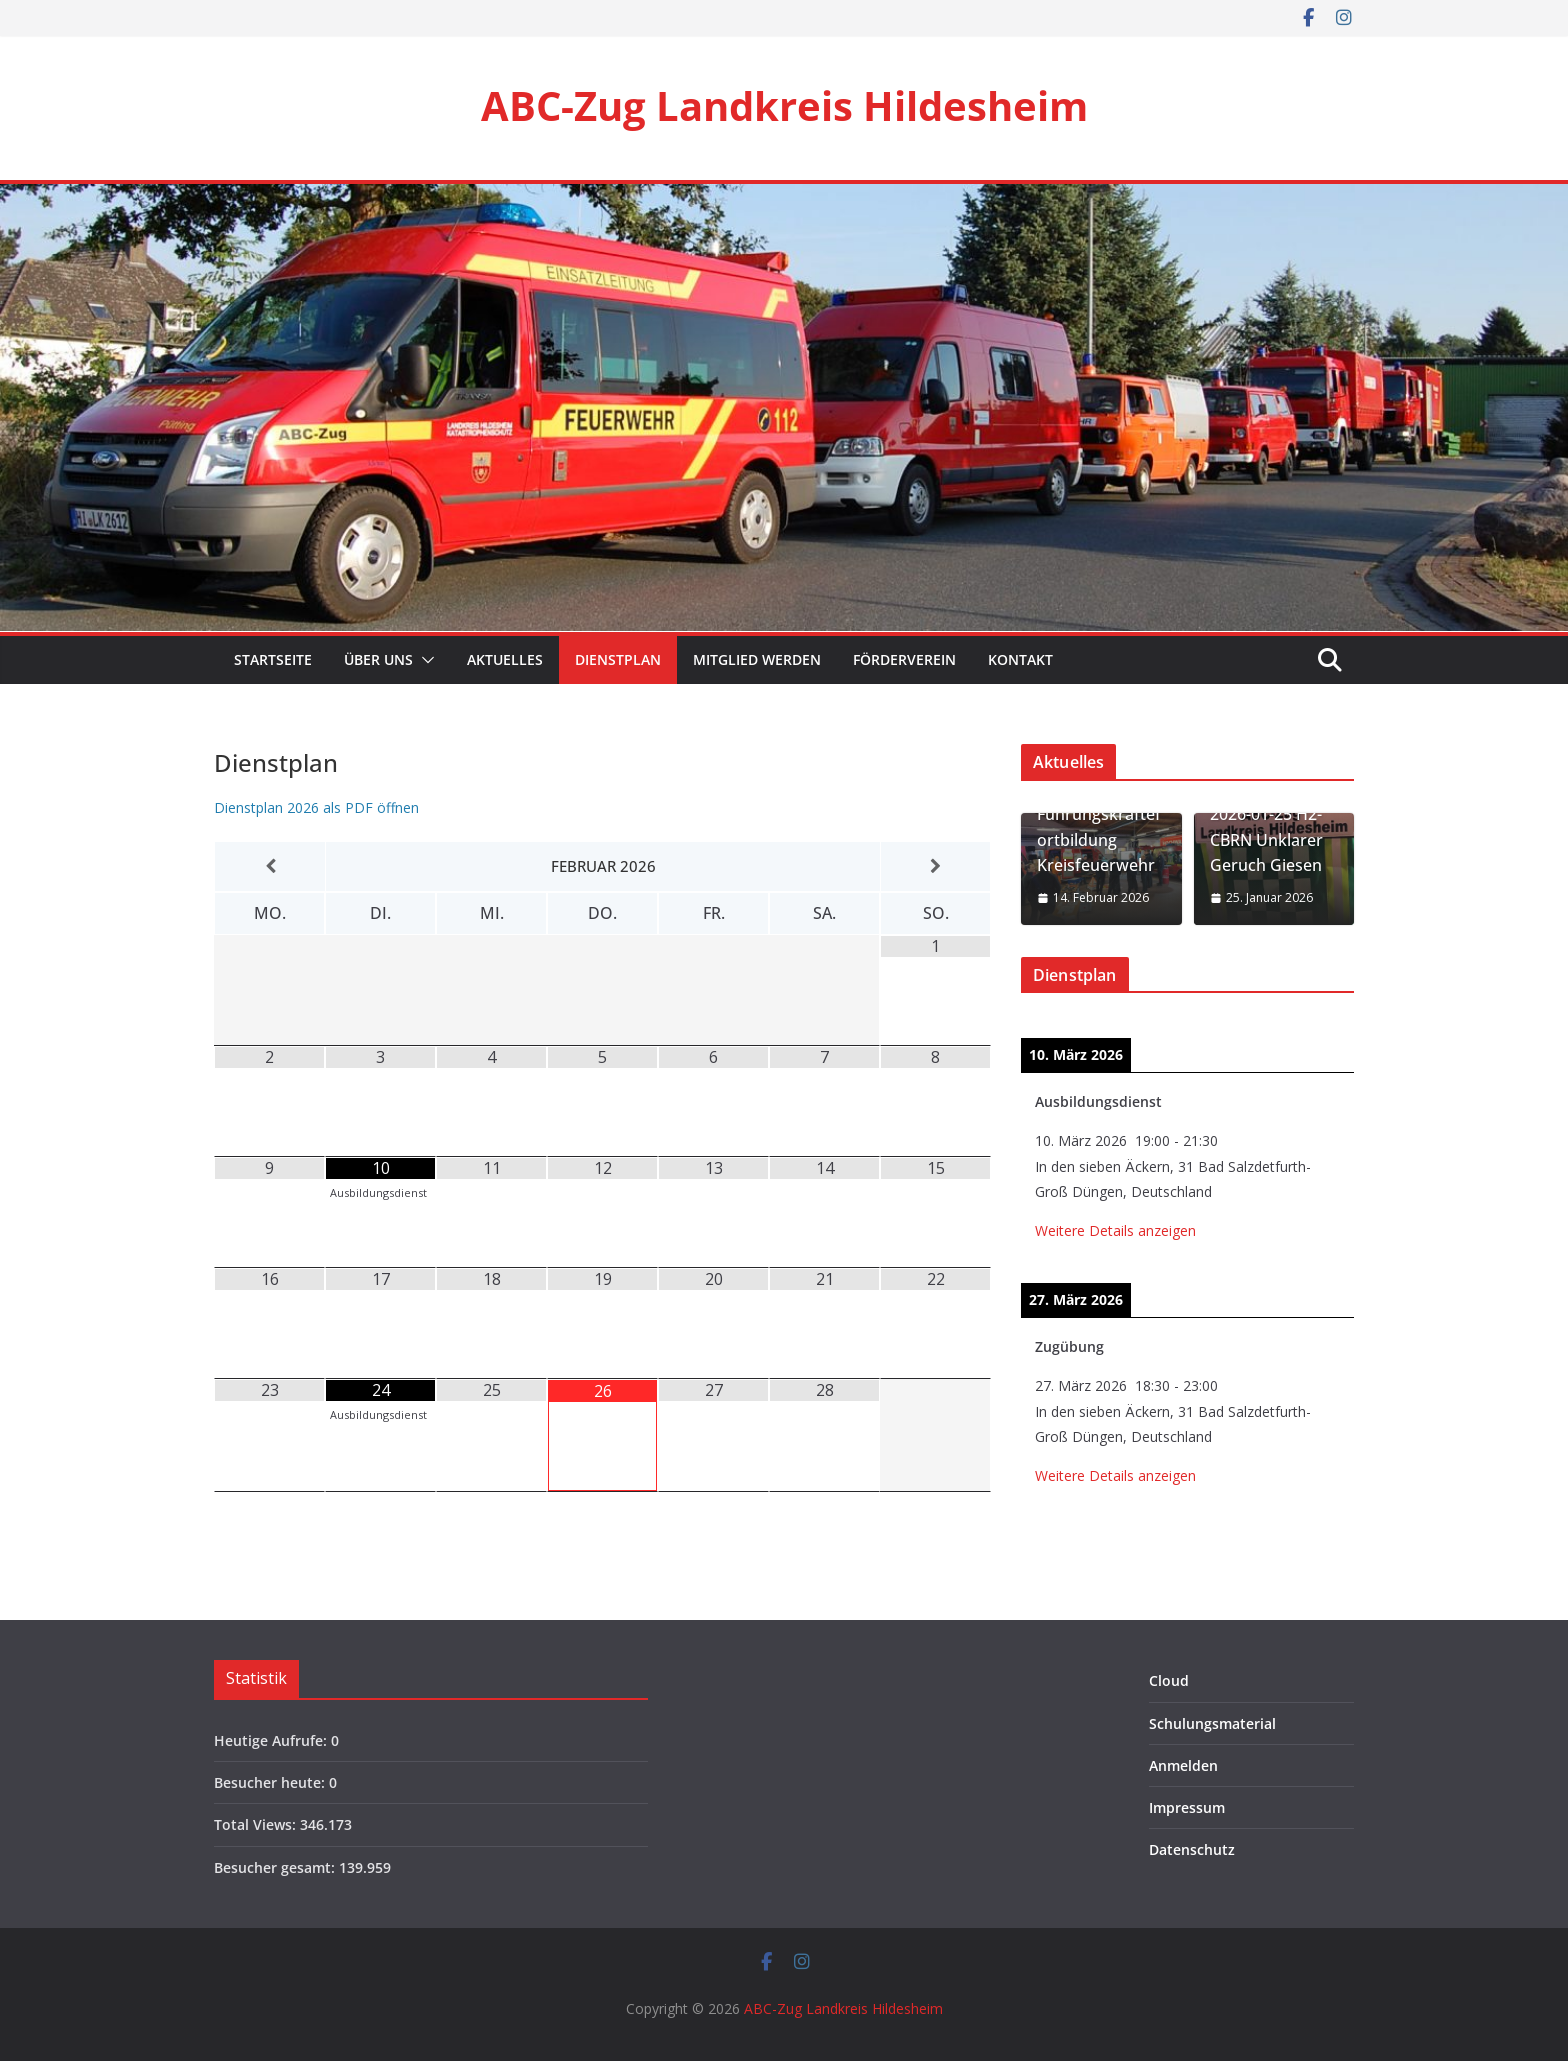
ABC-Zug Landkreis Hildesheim (784, 105)
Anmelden (1183, 1765)
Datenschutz (1192, 1849)
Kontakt (1020, 659)
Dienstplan (618, 659)
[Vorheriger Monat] (270, 866)
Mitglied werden (757, 659)
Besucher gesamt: (276, 1867)
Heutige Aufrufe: (272, 1740)
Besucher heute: (271, 1782)
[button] (424, 660)
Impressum (1187, 1807)
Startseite (271, 659)
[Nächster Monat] (935, 866)
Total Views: (257, 1824)
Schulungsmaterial (1212, 1723)
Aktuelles (505, 659)
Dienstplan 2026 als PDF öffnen (316, 807)
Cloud (1169, 1680)
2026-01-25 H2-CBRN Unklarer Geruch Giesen (1266, 839)
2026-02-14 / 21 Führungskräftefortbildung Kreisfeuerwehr (1099, 827)
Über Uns (378, 659)
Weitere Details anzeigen (1115, 1230)
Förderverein (904, 659)
